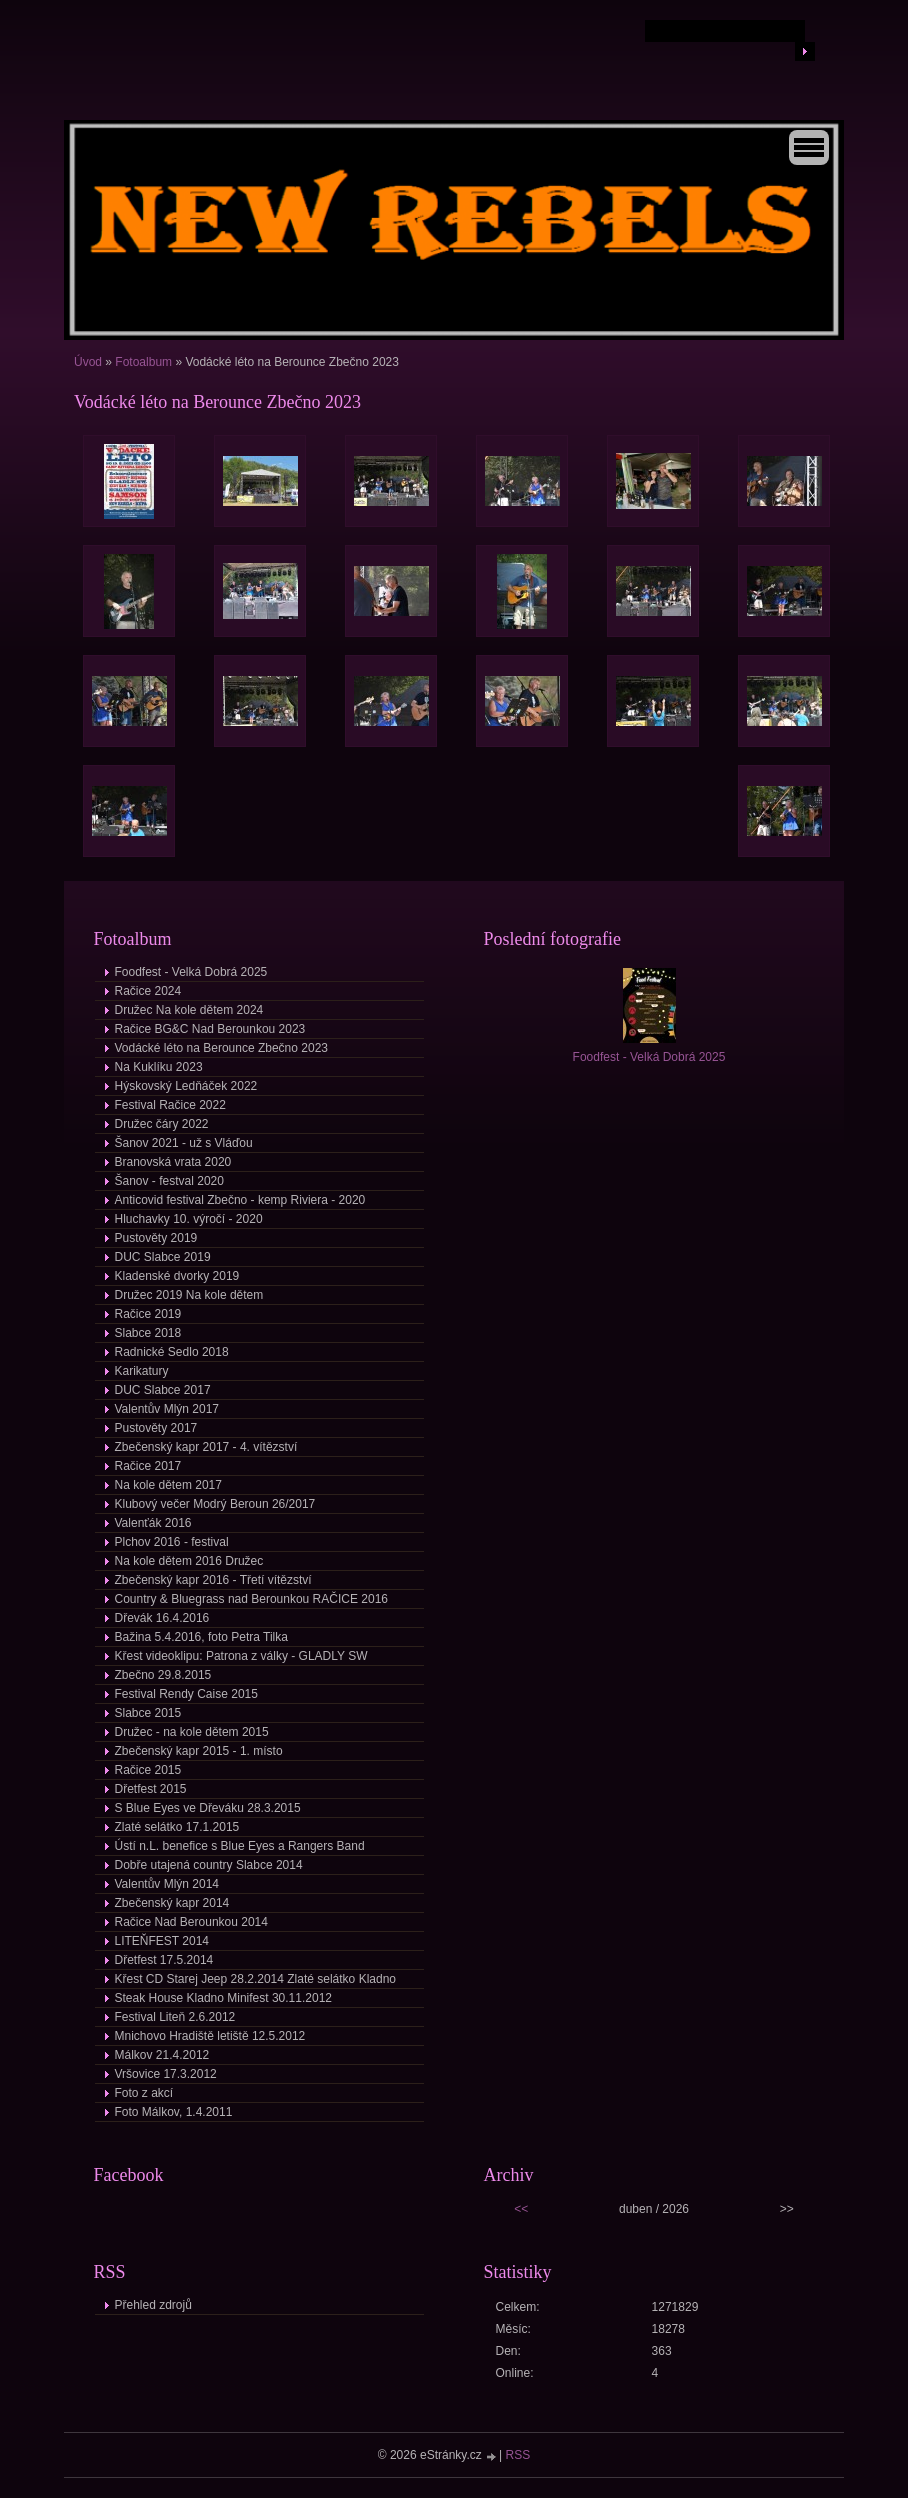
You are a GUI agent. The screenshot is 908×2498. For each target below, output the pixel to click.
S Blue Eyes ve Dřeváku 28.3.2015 (208, 1808)
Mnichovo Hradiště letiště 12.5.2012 (210, 2036)
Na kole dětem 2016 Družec (189, 1561)
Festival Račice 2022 (170, 1105)
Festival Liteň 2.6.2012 (175, 2017)
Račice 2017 (148, 1466)
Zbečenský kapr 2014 (172, 1903)
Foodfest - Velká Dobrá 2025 (191, 972)
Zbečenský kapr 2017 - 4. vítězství (206, 1447)
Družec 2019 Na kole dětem (189, 1295)
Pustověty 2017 (156, 1428)
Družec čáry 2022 (162, 1124)
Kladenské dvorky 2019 (177, 1276)
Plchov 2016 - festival (172, 1542)
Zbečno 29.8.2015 (163, 1675)
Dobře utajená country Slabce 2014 (209, 1865)
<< (521, 2209)
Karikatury (142, 1371)
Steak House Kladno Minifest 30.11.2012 (223, 1998)
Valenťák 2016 (153, 1523)
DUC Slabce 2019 (163, 1257)
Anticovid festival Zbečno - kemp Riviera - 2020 (240, 1200)
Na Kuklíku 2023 (159, 1067)
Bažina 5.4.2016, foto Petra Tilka (201, 1637)
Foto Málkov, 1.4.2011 (174, 2112)
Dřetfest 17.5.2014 (164, 1960)
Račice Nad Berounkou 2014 (191, 1922)
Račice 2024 (148, 991)
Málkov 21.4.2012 (162, 2055)
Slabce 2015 (148, 1713)
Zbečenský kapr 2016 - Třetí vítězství (213, 1580)
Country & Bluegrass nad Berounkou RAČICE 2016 (252, 1599)
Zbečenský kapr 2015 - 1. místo (199, 1751)
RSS (518, 2455)
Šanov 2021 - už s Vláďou (184, 1143)
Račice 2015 (148, 1770)
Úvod (88, 362)
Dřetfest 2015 (151, 1789)
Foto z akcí (144, 2093)
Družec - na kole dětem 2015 (192, 1732)
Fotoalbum (143, 362)
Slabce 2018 (148, 1333)
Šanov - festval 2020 (169, 1181)
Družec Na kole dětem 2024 (189, 1010)
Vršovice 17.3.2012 (166, 2074)
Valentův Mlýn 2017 (167, 1409)
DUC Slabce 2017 (163, 1390)
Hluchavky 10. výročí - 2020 (189, 1219)
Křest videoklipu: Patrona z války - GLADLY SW (241, 1656)
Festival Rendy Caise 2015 (186, 1694)
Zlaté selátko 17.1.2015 (177, 1827)
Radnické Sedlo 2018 (172, 1352)
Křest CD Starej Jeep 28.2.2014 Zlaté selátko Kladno (256, 1979)
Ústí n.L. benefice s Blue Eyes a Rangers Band (240, 1846)
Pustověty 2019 (156, 1238)
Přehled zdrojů (153, 2305)
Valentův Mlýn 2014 (167, 1884)
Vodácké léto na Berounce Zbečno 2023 (222, 1048)
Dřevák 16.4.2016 (162, 1618)
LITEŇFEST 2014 (162, 1941)
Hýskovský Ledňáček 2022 (186, 1086)
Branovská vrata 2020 (173, 1162)
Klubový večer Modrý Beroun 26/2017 (215, 1504)
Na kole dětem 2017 (168, 1485)
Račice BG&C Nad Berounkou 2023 (210, 1029)
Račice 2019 (148, 1314)
